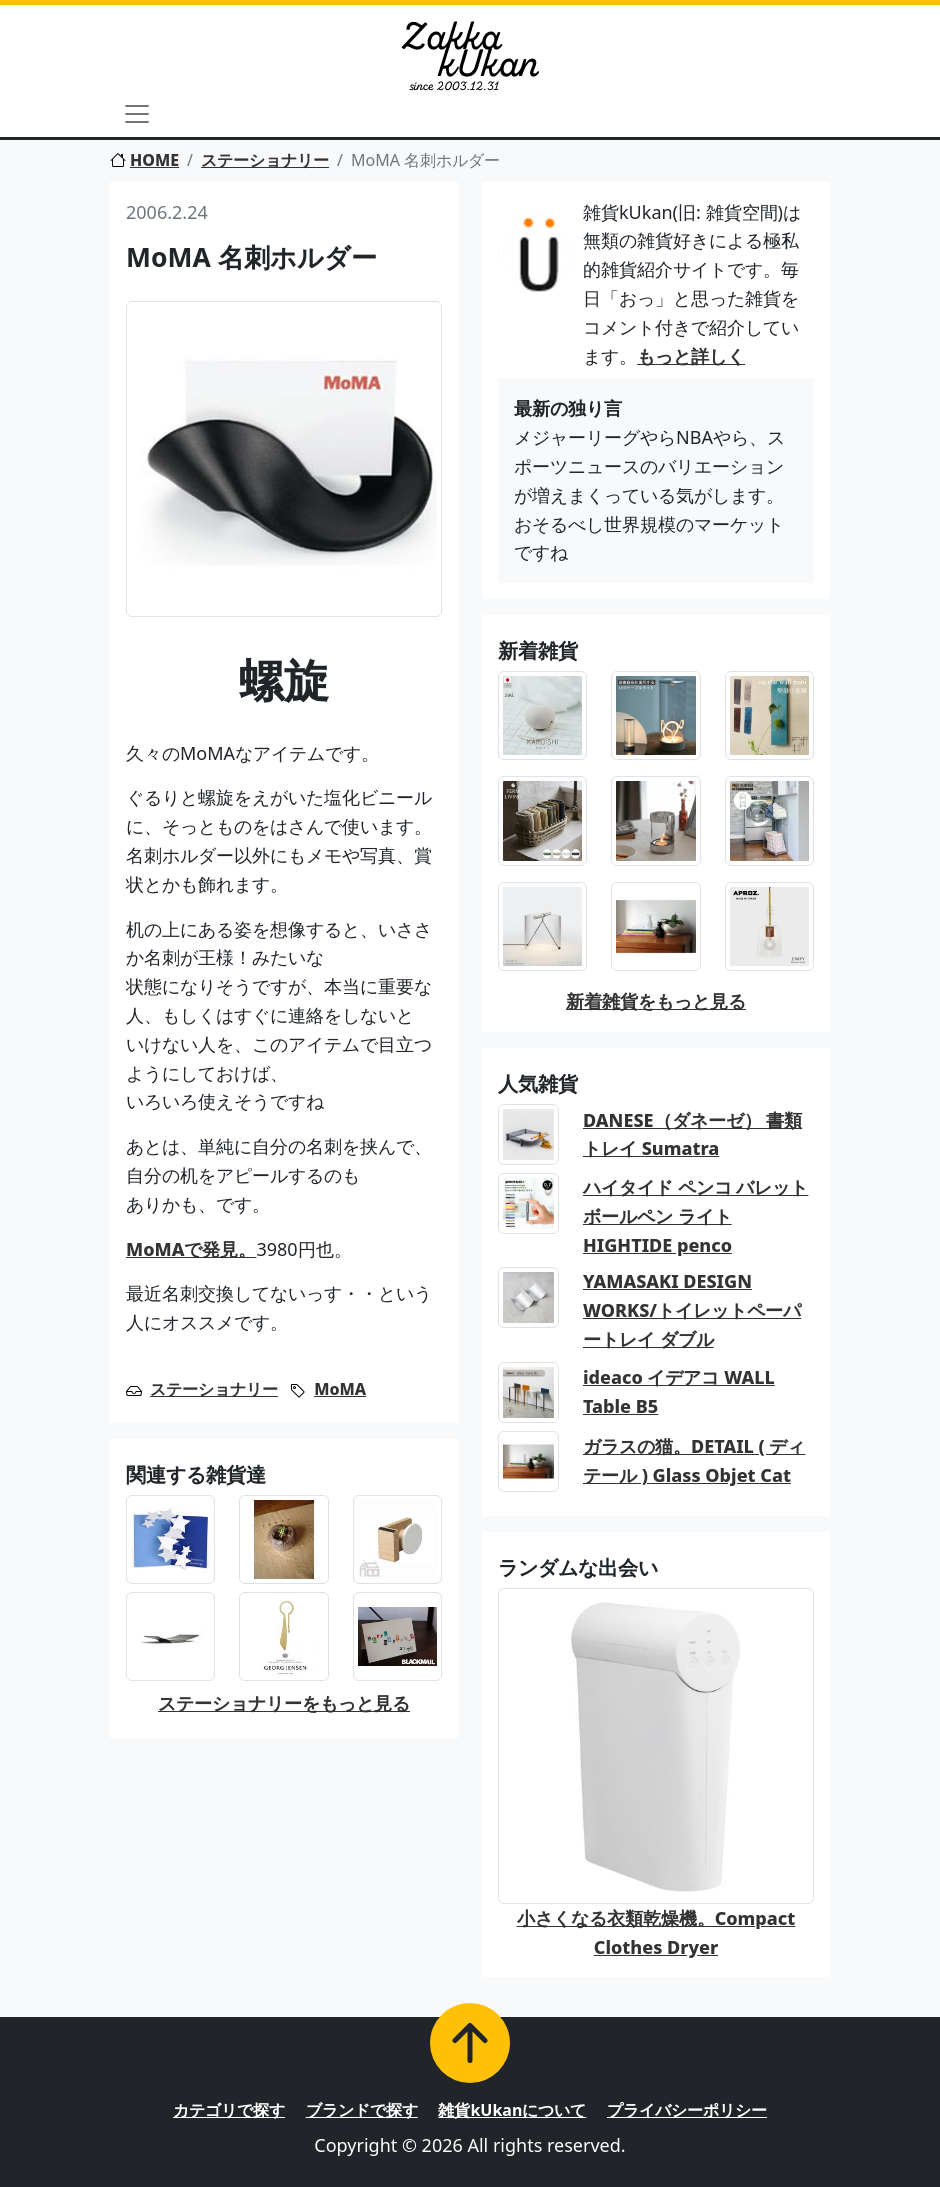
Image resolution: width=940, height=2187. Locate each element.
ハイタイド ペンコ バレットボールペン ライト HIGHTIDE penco (695, 1216)
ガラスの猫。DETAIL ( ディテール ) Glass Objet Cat (694, 1460)
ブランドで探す (362, 2110)
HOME (144, 160)
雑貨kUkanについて (512, 2110)
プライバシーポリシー (687, 2110)
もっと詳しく (691, 356)
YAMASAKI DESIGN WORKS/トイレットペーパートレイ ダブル (692, 1310)
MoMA (340, 1389)
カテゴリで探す (229, 2110)
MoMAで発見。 (191, 1249)
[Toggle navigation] (137, 114)
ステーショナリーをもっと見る (284, 1703)
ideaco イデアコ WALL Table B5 (679, 1391)
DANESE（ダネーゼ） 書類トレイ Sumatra (692, 1134)
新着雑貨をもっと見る (656, 1001)
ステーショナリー (265, 160)
